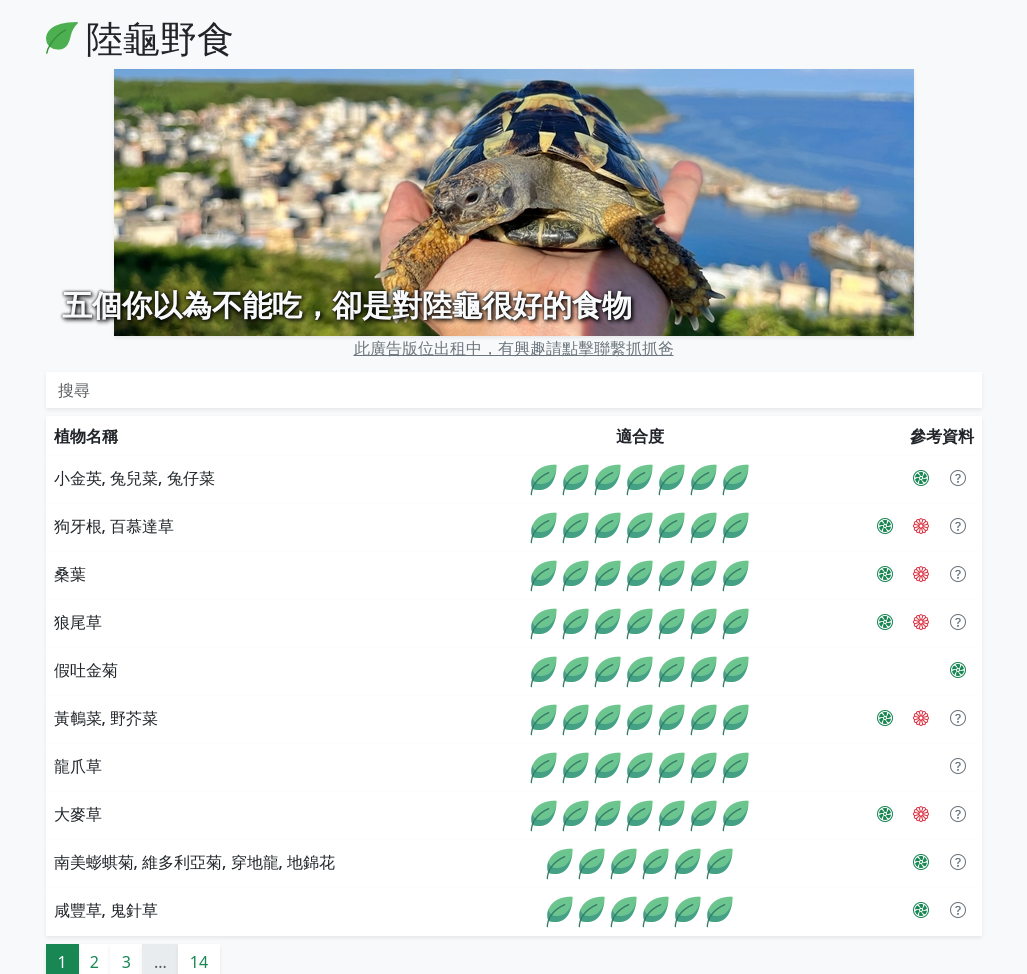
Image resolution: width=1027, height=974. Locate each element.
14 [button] (199, 916)
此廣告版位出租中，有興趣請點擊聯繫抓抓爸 (514, 302)
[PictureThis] (921, 433)
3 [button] (126, 916)
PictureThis (271, 962)
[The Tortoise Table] (921, 481)
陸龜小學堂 (170, 962)
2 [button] (94, 916)
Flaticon (518, 962)
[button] (958, 433)
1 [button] (62, 916)
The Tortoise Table (401, 962)
